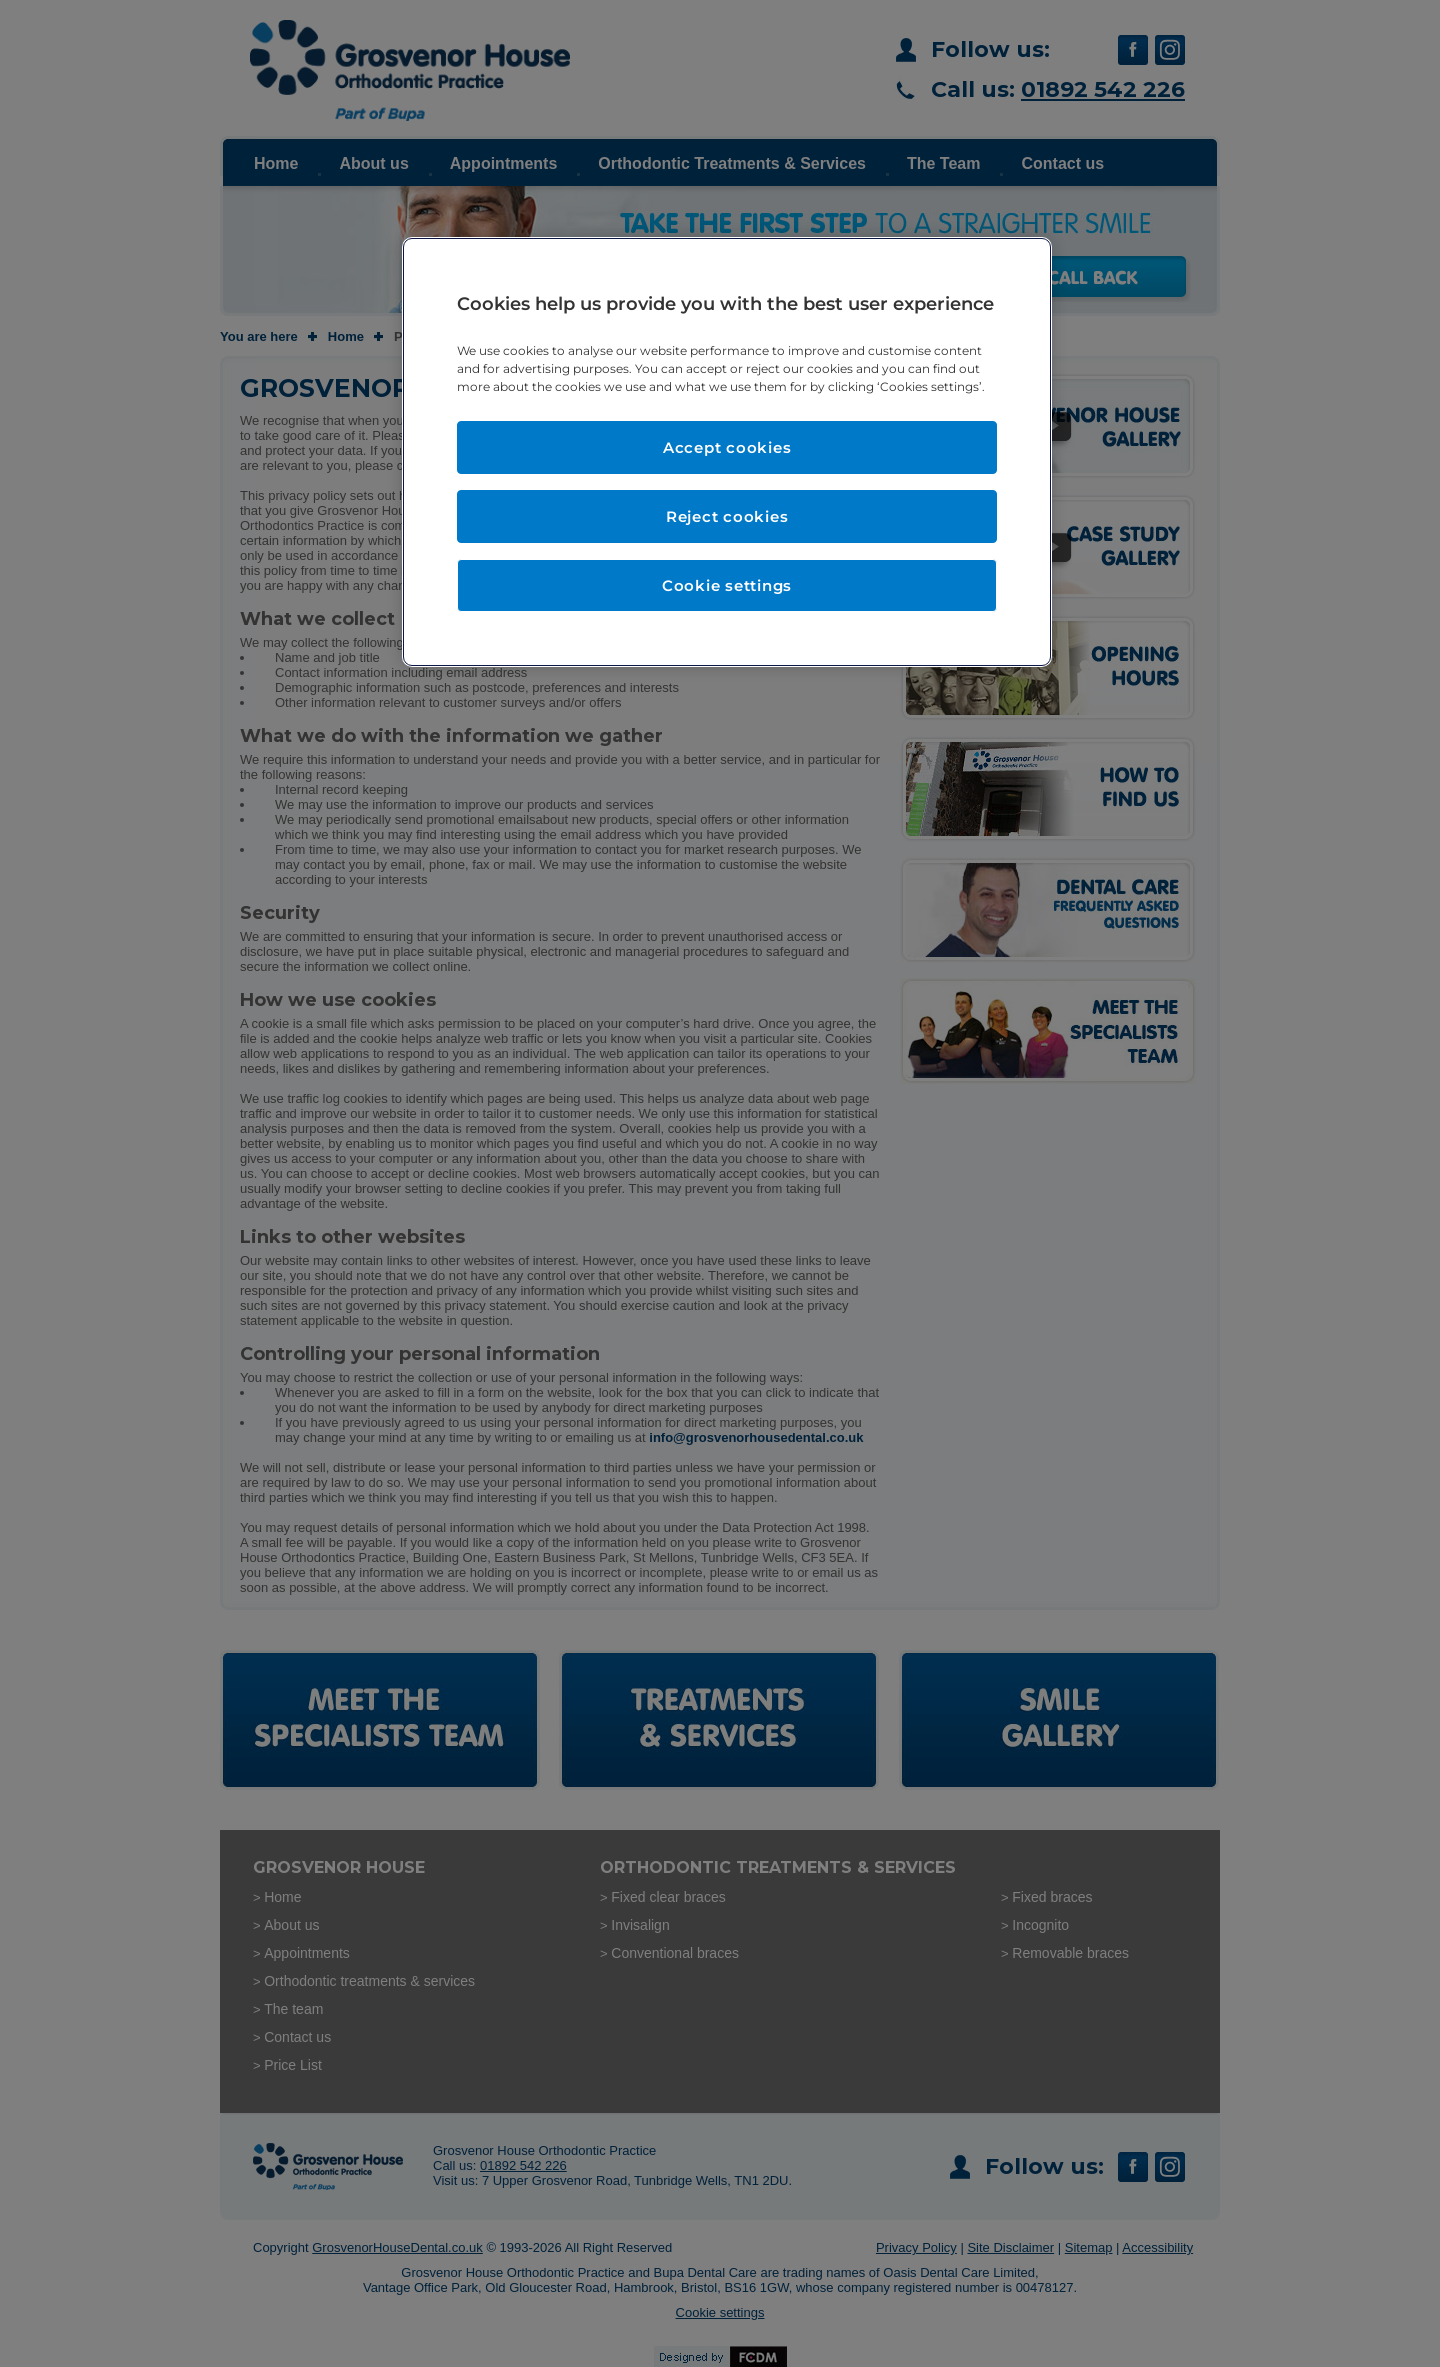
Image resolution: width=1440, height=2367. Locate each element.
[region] (727, 452)
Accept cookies (727, 447)
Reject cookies (727, 516)
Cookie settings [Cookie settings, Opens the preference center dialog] (727, 585)
